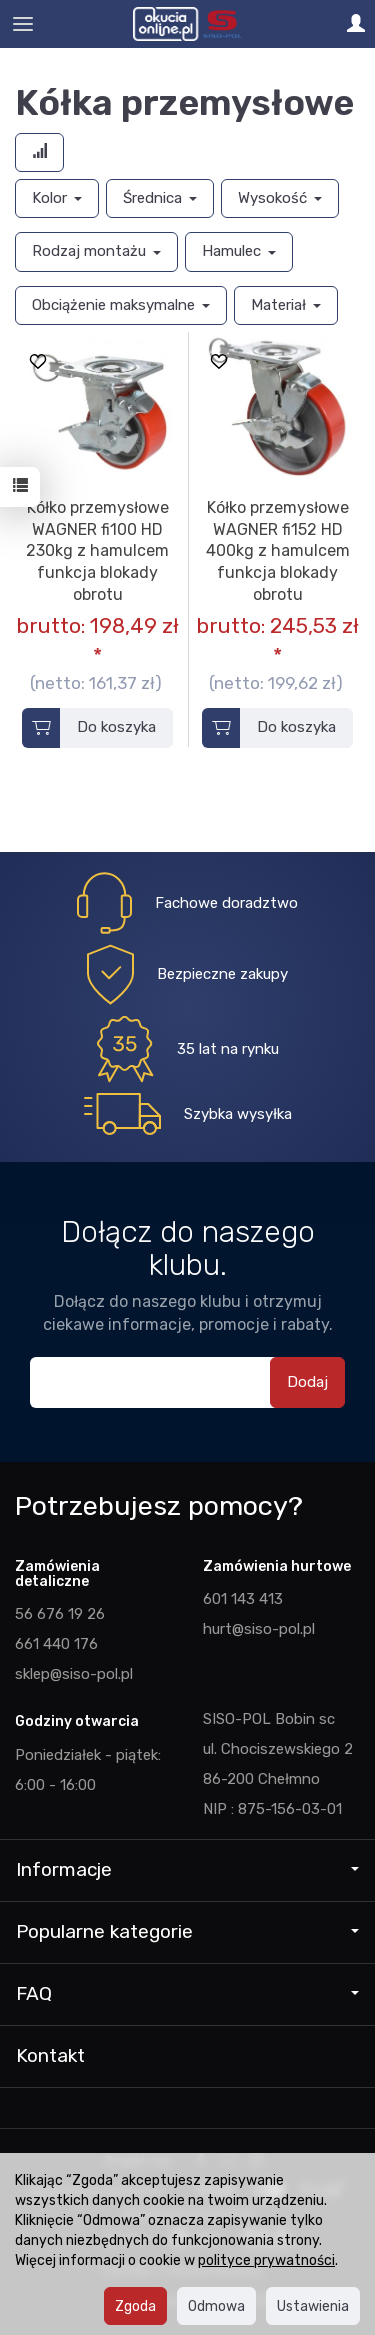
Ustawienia (313, 2306)
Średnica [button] (160, 198)
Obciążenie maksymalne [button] (121, 305)
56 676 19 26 (60, 1614)
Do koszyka (116, 727)
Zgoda (135, 2306)
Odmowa (216, 2306)
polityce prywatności (266, 2260)
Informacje (187, 1869)
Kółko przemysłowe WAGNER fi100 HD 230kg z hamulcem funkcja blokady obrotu (97, 550)
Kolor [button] (57, 198)
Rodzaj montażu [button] (96, 251)
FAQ (187, 1993)
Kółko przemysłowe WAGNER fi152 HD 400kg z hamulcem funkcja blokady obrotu (278, 550)
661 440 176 (56, 1644)
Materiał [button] (286, 305)
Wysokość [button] (280, 198)
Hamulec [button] (239, 251)
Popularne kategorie (187, 1931)
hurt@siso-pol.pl (259, 1629)
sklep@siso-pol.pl (74, 1674)
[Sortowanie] (39, 152)
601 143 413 (243, 1599)
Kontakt (50, 2055)
